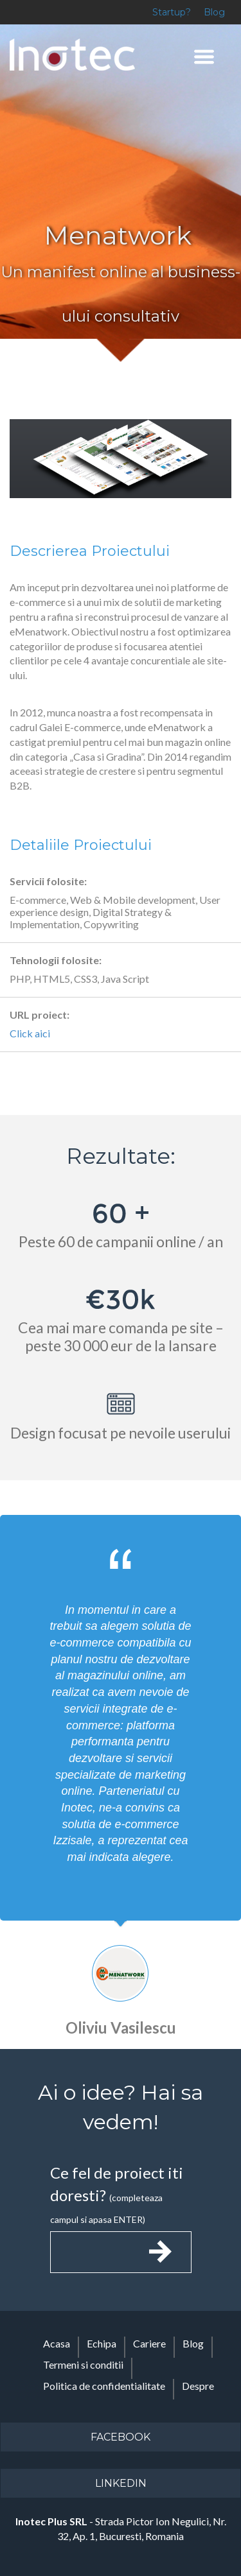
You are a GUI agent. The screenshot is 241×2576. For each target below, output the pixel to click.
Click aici (30, 1033)
